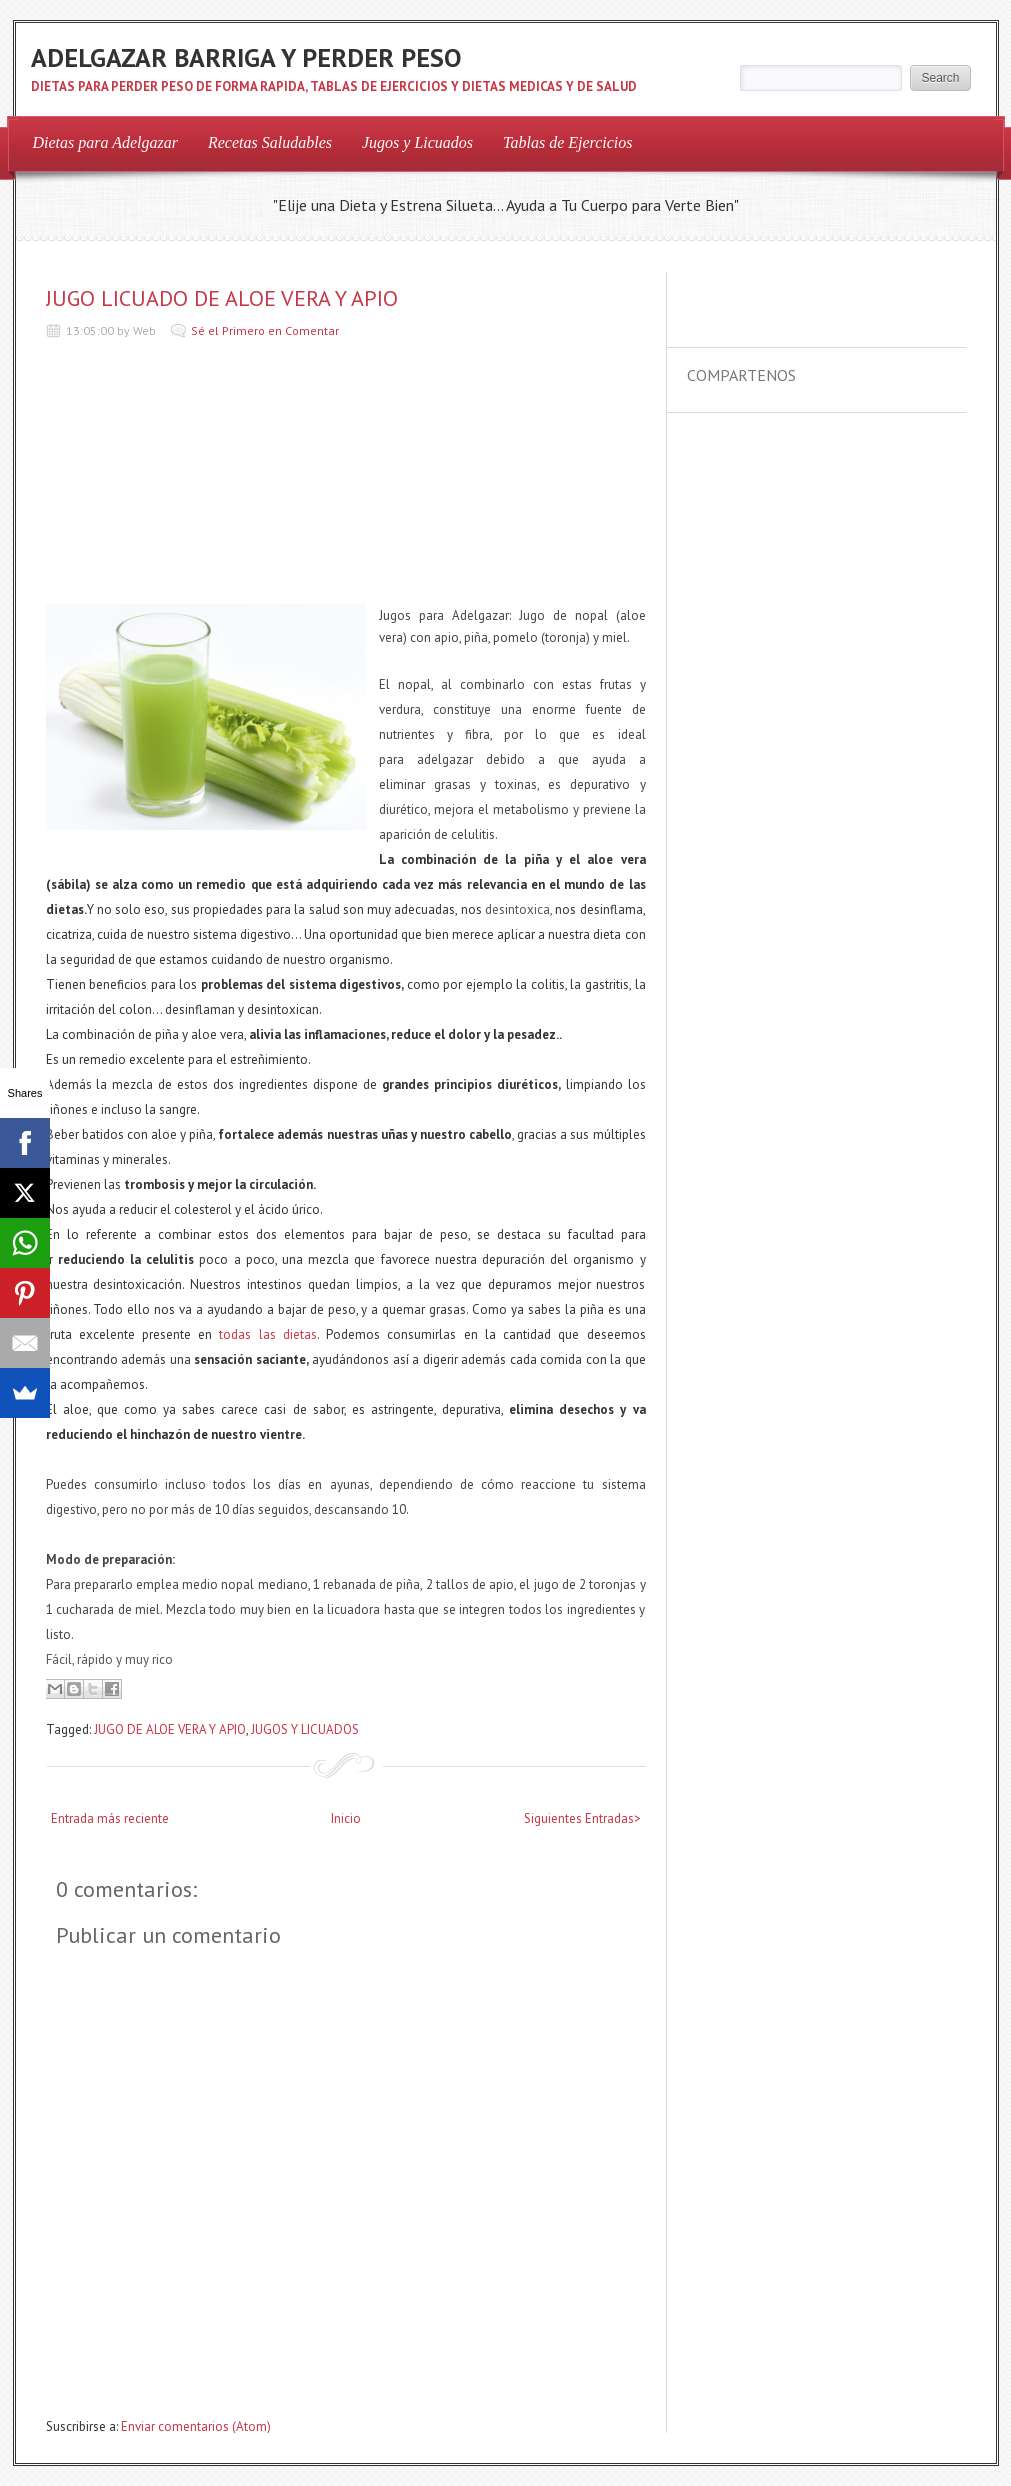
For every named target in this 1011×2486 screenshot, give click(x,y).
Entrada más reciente (110, 1818)
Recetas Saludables (270, 142)
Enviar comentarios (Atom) (196, 2426)
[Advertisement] (196, 477)
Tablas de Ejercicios (567, 142)
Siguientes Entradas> (582, 1818)
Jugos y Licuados (417, 142)
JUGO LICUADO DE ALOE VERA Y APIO (222, 298)
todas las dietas (267, 1334)
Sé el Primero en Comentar (265, 330)
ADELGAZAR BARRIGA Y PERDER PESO (246, 57)
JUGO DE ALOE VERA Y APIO (170, 1729)
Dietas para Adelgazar (105, 142)
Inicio (346, 1818)
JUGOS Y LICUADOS (305, 1729)
